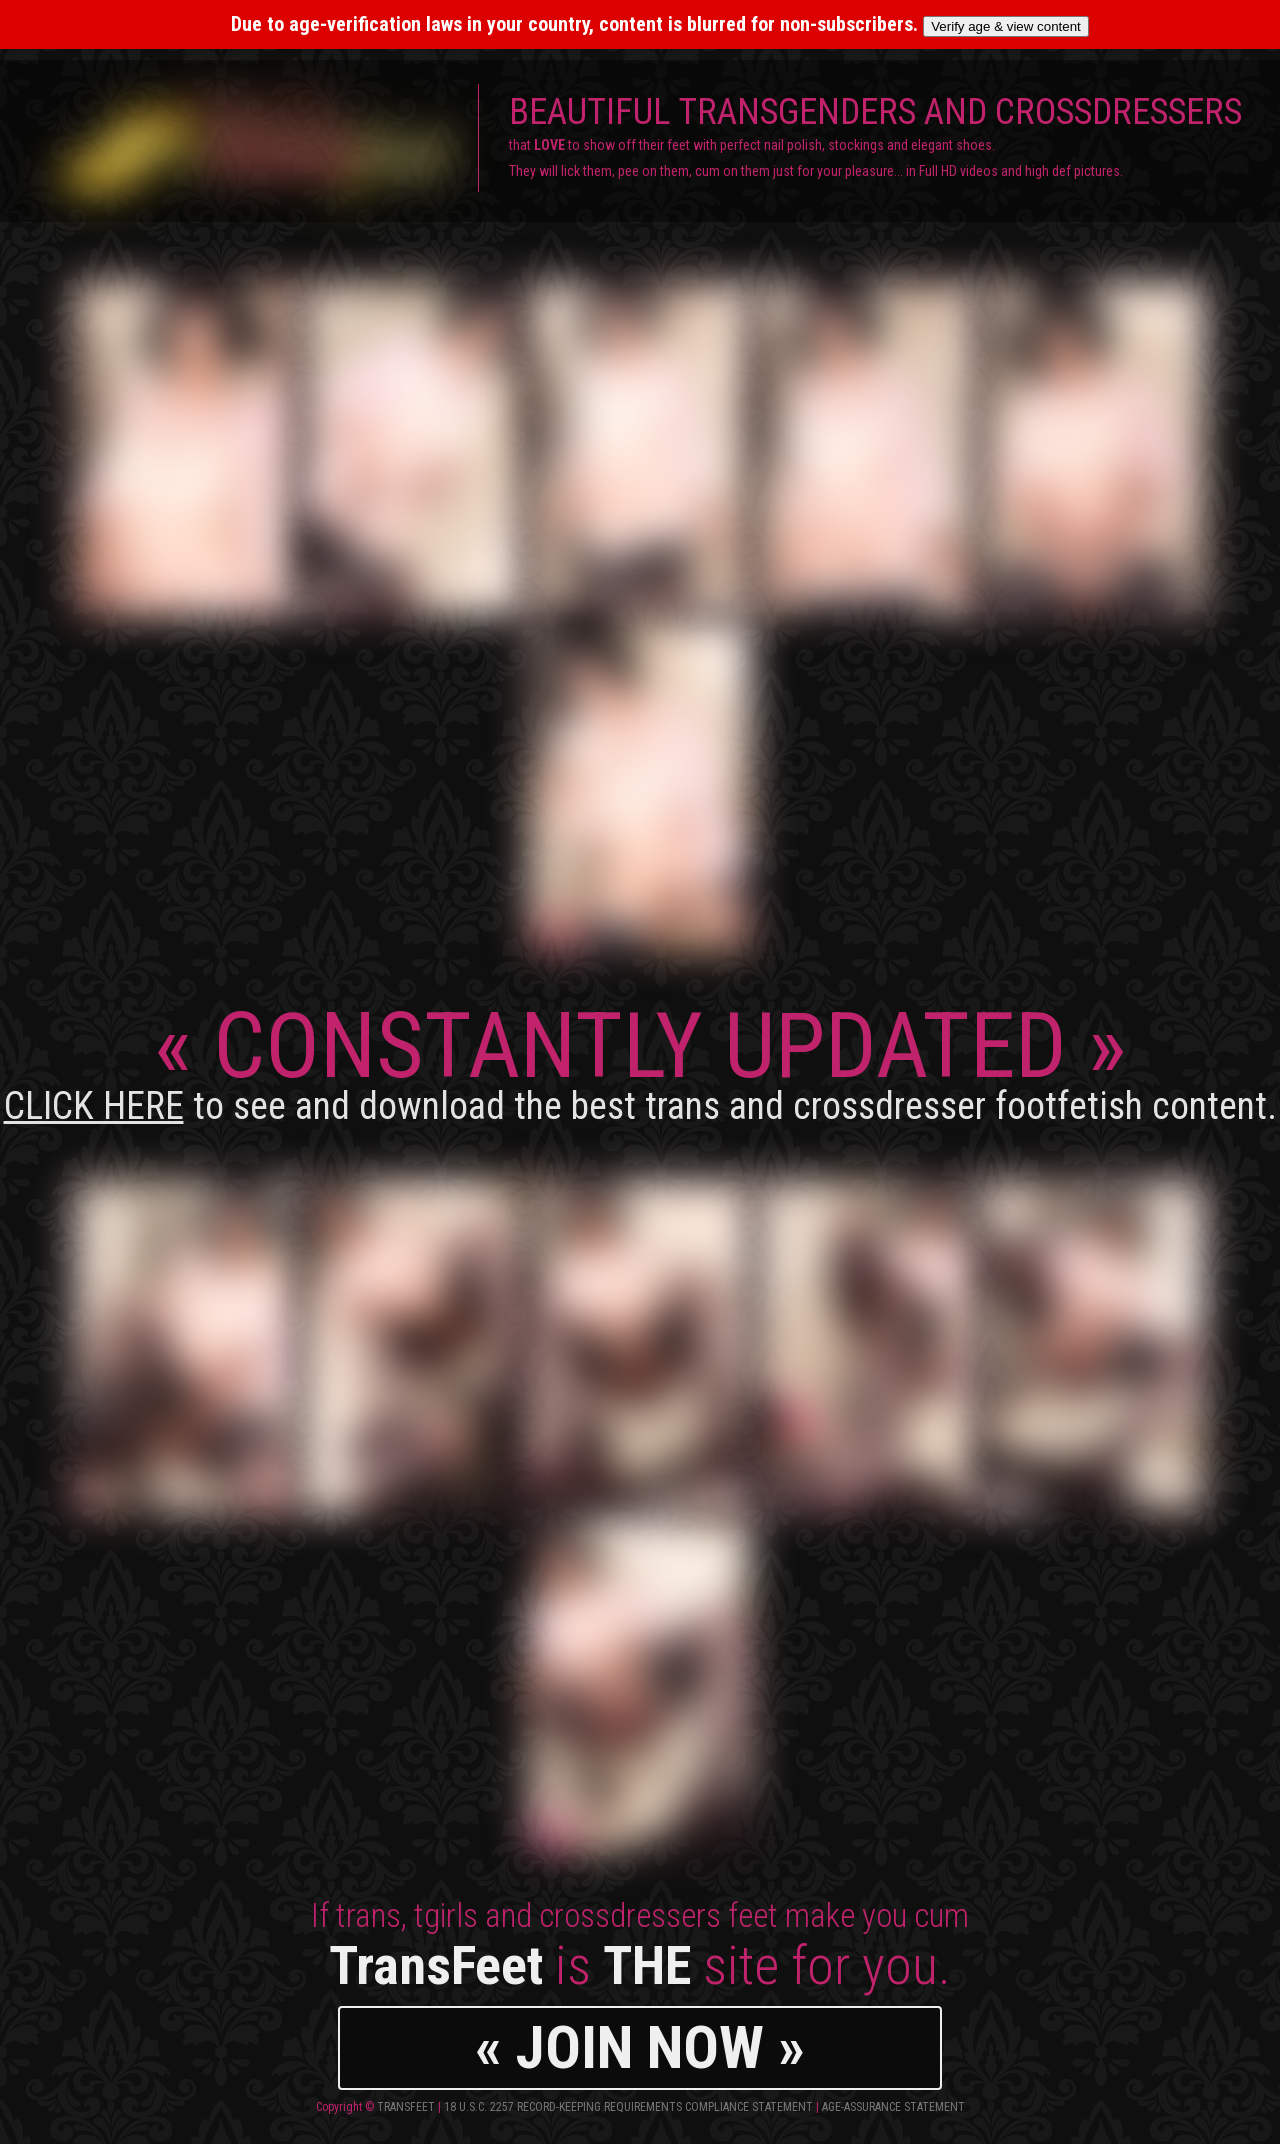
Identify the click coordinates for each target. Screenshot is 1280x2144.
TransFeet (406, 2107)
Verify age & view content (1006, 26)
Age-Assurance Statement (893, 2107)
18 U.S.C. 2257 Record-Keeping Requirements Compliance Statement (628, 2107)
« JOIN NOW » (640, 2047)
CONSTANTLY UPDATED (640, 1060)
